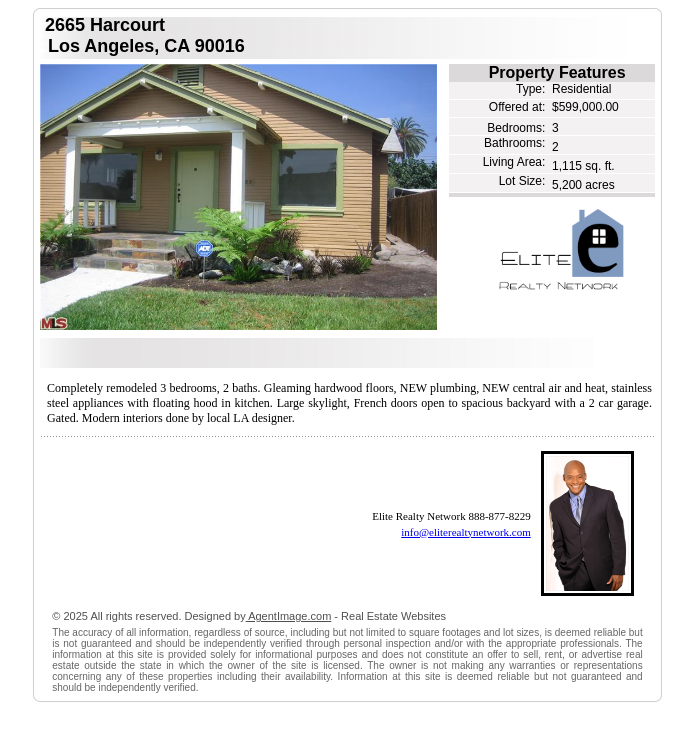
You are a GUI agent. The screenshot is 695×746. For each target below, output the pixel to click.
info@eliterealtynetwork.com (466, 532)
